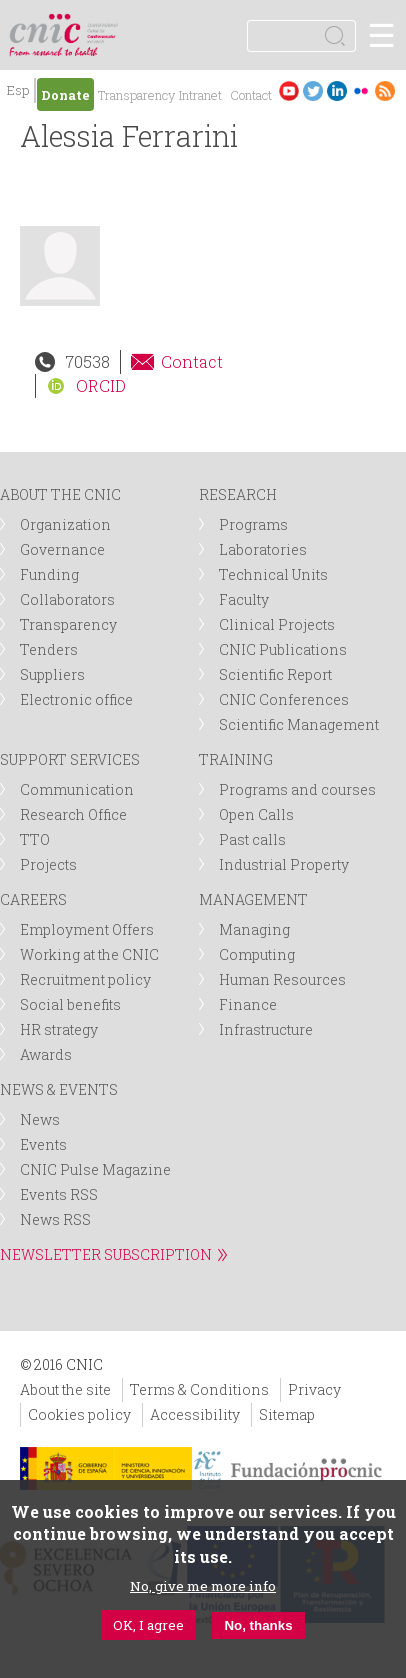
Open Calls (256, 814)
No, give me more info (203, 1586)
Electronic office (76, 699)
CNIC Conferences (284, 699)
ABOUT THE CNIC (60, 494)
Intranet (200, 95)
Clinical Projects (277, 624)
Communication (77, 789)
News (40, 1119)
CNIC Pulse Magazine (95, 1169)
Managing (254, 929)
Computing (257, 954)
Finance (248, 1004)
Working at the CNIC (89, 954)
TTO (35, 839)
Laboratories (263, 549)
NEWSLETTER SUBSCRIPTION (106, 1254)
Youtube (289, 90)
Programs (253, 524)
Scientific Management (299, 724)
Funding (49, 574)
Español (18, 92)
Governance (62, 549)
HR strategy (59, 1029)
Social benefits (70, 1004)
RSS (385, 90)
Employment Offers (87, 929)
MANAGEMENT (253, 899)
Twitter (313, 90)
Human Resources (282, 979)
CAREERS (33, 899)
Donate (65, 95)
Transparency (136, 95)
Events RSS (59, 1194)
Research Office (73, 814)
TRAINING (236, 759)
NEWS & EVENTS (59, 1089)
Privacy (314, 1389)
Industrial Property (284, 864)
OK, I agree (148, 1625)
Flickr (361, 90)
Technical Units (273, 574)
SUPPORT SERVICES (70, 759)
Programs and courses (297, 789)
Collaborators (67, 599)
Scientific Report (275, 674)
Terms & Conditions (199, 1389)
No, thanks (258, 1625)
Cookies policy (79, 1414)
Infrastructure (266, 1029)
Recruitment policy (85, 979)
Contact (251, 95)
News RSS (55, 1219)
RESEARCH (238, 494)
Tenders (49, 649)
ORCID (101, 385)
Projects (48, 864)
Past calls (252, 839)
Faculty (244, 599)
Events (43, 1144)
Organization (65, 524)
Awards (46, 1054)
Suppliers (52, 674)
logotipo (104, 24)
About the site (65, 1389)
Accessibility (195, 1414)
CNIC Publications (283, 649)
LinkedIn (337, 90)
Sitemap (287, 1414)
